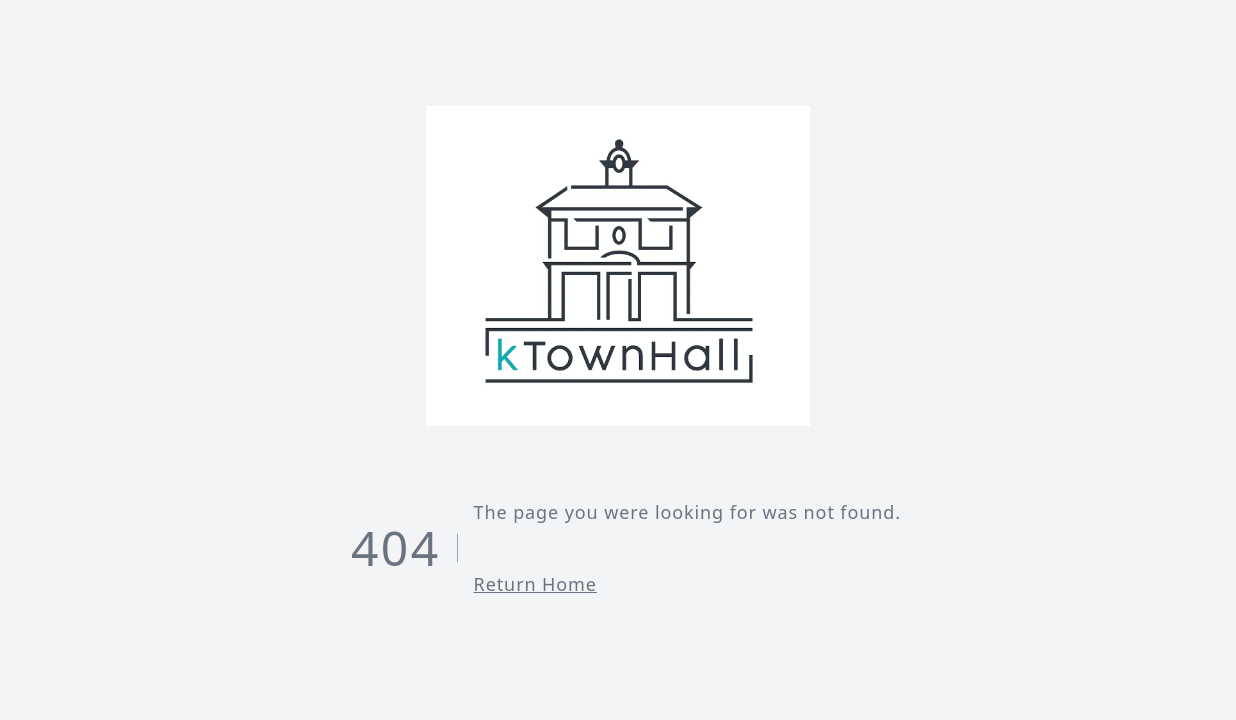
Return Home (535, 584)
